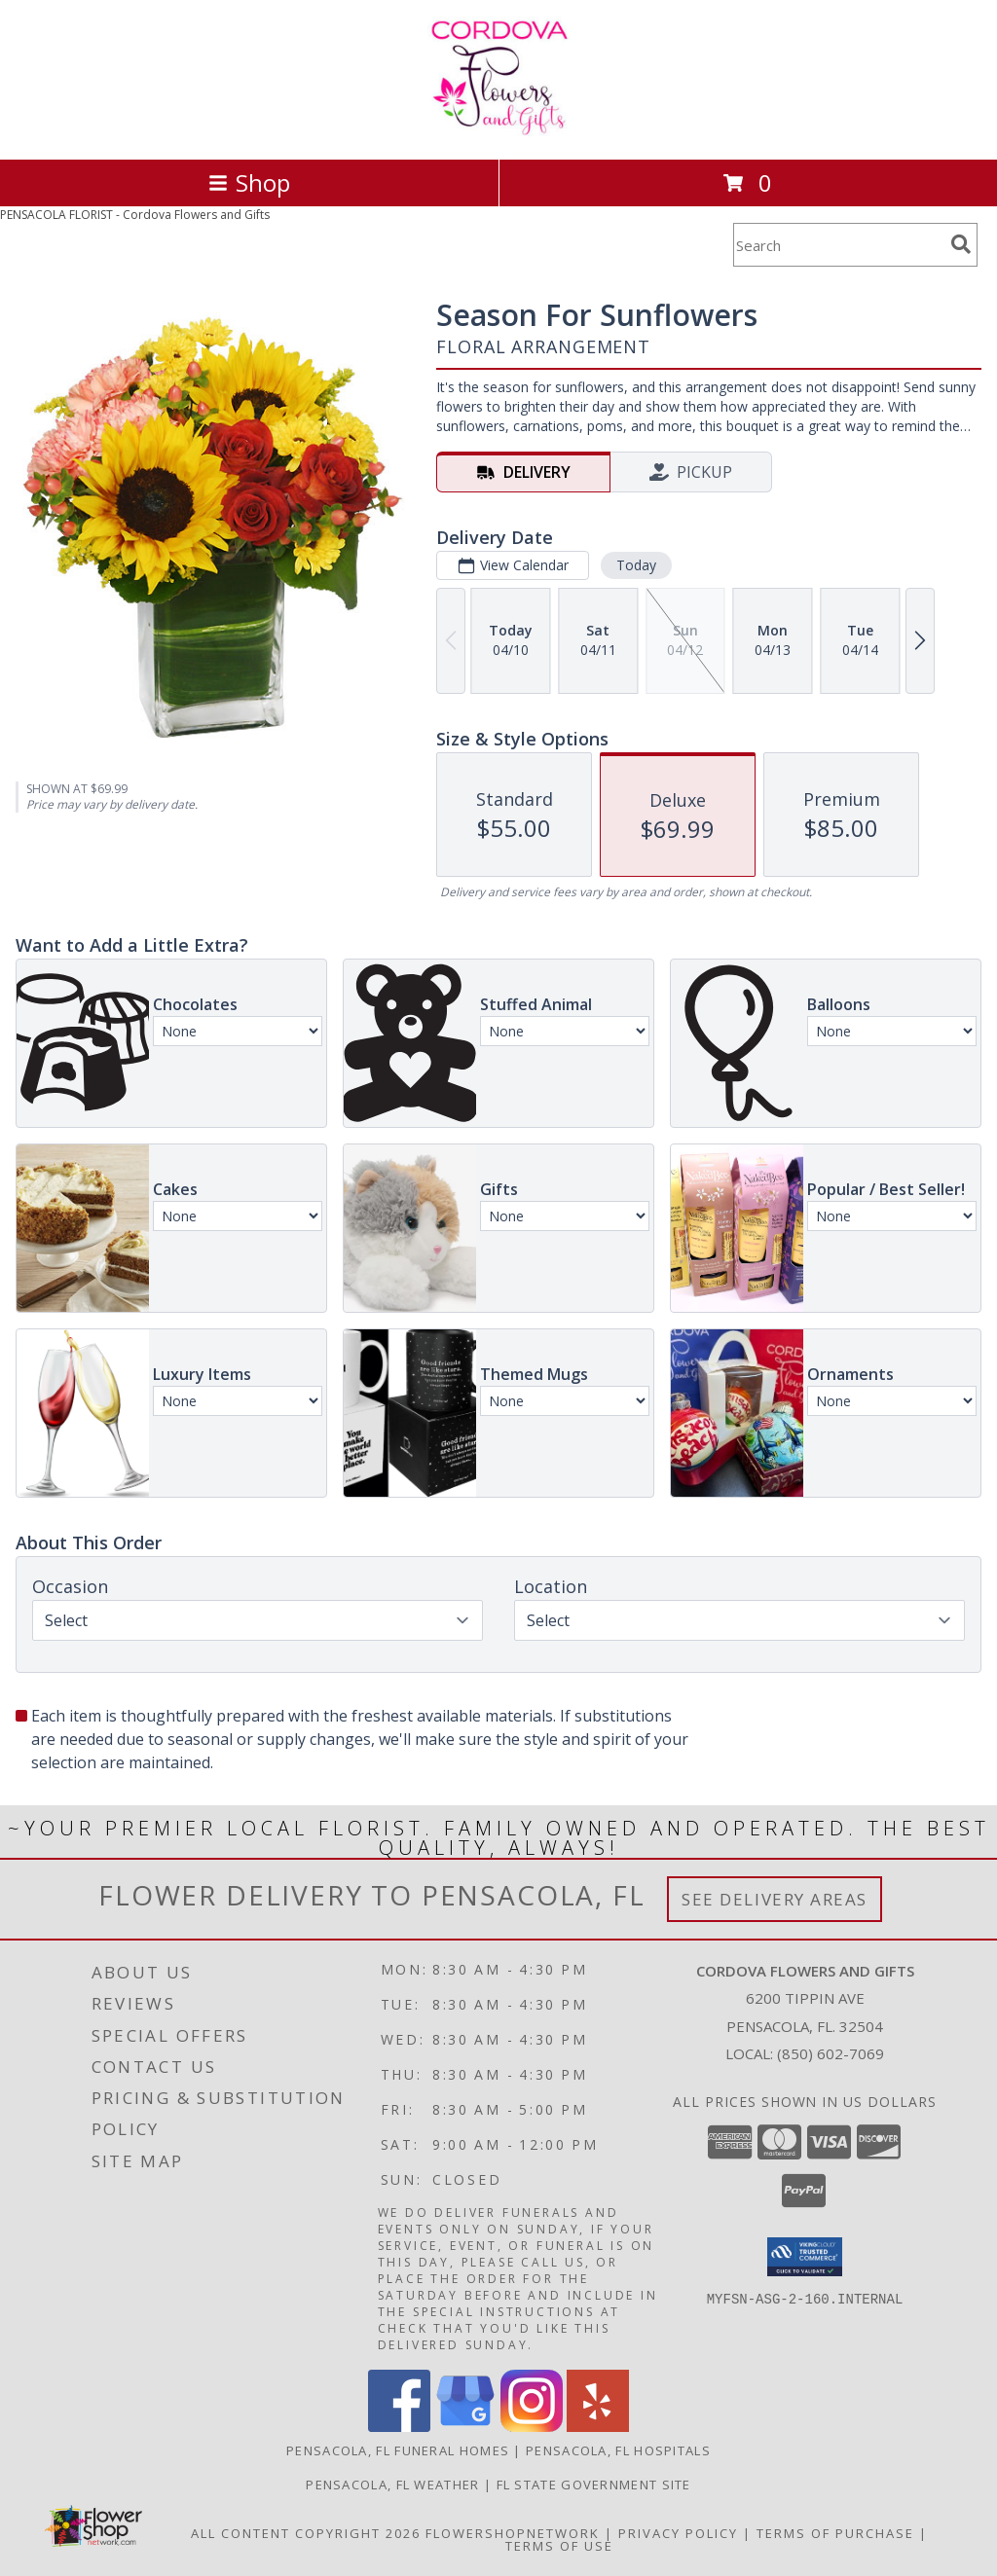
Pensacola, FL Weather (392, 2484)
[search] (961, 244)
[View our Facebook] (399, 2426)
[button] (804, 2256)
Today (636, 565)
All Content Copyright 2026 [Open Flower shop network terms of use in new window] (306, 2533)
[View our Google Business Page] (465, 2426)
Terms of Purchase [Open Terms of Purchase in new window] (835, 2533)
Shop (249, 182)
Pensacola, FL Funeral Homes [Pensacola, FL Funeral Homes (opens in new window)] (397, 2450)
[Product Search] (838, 245)
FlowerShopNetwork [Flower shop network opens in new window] (512, 2533)
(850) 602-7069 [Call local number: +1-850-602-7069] (830, 2053)
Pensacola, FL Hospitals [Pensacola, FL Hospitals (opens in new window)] (618, 2450)
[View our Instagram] (531, 2426)
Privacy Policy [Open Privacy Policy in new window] (678, 2533)
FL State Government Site (594, 2484)
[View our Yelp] (598, 2426)
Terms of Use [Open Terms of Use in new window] (559, 2546)
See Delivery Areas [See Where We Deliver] (775, 1899)
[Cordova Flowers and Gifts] (499, 131)
